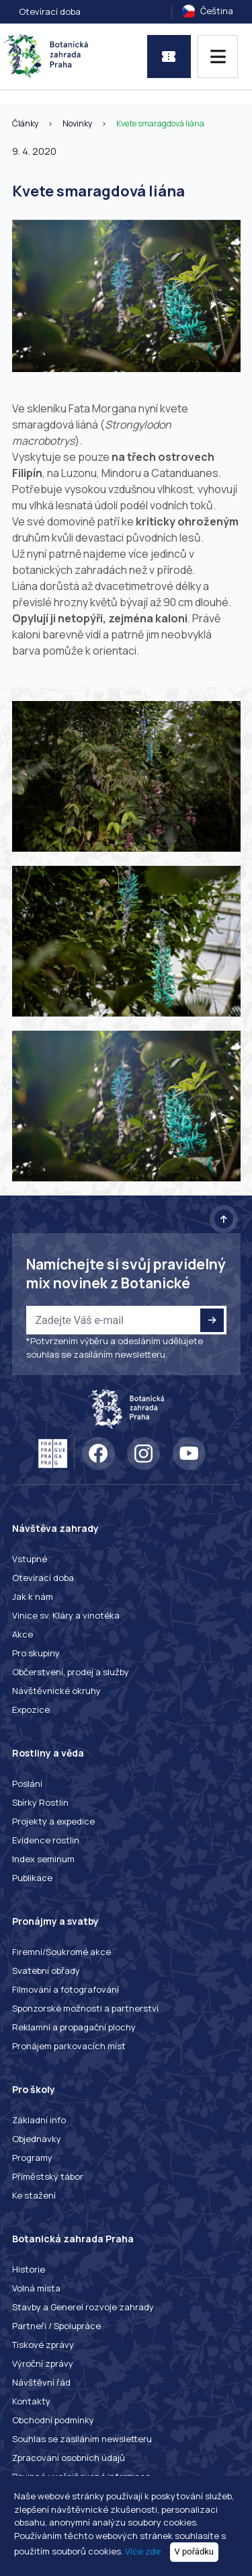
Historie (28, 2269)
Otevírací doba (50, 11)
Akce (22, 1634)
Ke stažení (34, 2195)
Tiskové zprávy (43, 2345)
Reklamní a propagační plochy (74, 2027)
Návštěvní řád (41, 2382)
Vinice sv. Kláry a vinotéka (66, 1615)
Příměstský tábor (47, 2176)
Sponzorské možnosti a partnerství (85, 2008)
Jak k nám (32, 1596)
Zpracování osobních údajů (68, 2458)
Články (25, 123)
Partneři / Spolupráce (56, 2326)
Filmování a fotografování (65, 1989)
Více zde (143, 2551)
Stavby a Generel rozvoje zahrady (83, 2307)
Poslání (27, 1783)
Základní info (39, 2120)
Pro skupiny (36, 1653)
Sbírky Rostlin (40, 1802)
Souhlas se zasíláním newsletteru (82, 2439)
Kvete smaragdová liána (160, 123)
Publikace (32, 1878)
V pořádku (194, 2551)
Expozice (31, 1709)
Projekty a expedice (53, 1821)
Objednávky (36, 2139)
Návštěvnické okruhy (56, 1691)
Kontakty (31, 2401)
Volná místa (36, 2288)
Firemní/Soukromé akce (61, 1952)
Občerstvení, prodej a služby (70, 1672)
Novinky (77, 123)
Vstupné (29, 1559)
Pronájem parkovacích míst (69, 2046)
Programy (32, 2157)
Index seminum (43, 1859)
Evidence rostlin (45, 1840)
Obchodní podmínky (53, 2420)
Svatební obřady (46, 1970)
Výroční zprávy (42, 2363)
